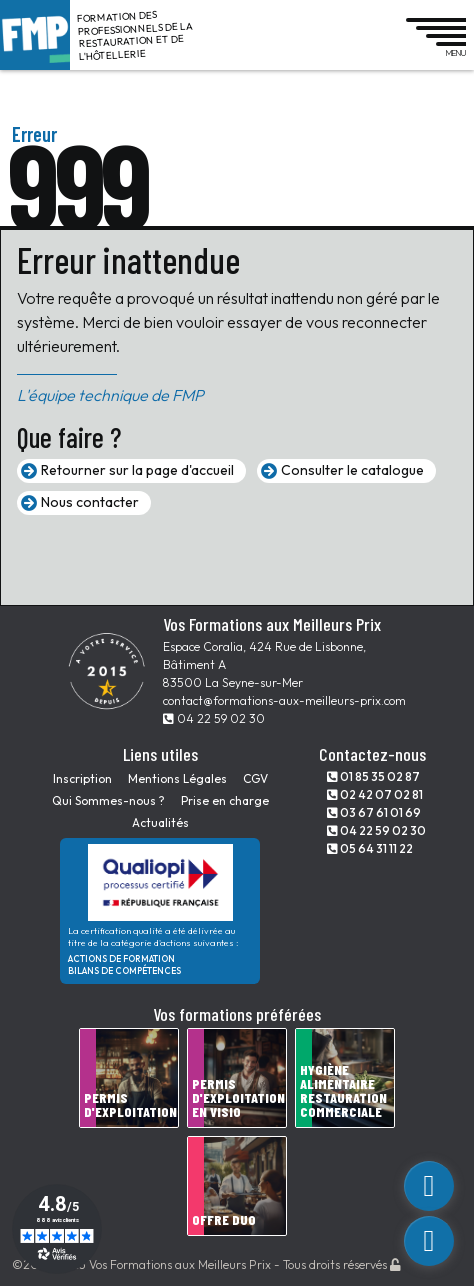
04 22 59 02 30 (214, 718)
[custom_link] (429, 1186)
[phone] (429, 1241)
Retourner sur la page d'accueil (137, 470)
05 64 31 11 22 (370, 848)
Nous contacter (90, 502)
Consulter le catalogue (352, 470)
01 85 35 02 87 (373, 776)
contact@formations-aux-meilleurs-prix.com (284, 700)
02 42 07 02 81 (375, 794)
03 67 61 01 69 (374, 812)
